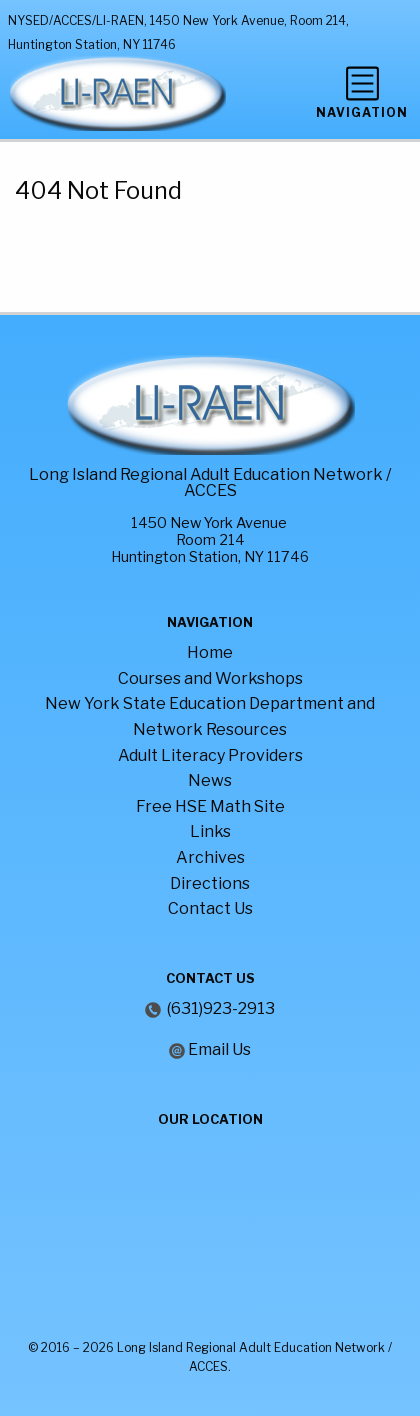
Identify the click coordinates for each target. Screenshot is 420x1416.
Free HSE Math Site (210, 806)
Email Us (219, 1049)
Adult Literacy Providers (210, 755)
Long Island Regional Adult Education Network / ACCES (210, 482)
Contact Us (210, 908)
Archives (210, 857)
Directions (210, 883)
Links (210, 831)
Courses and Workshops (210, 678)
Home (210, 652)
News (210, 780)
